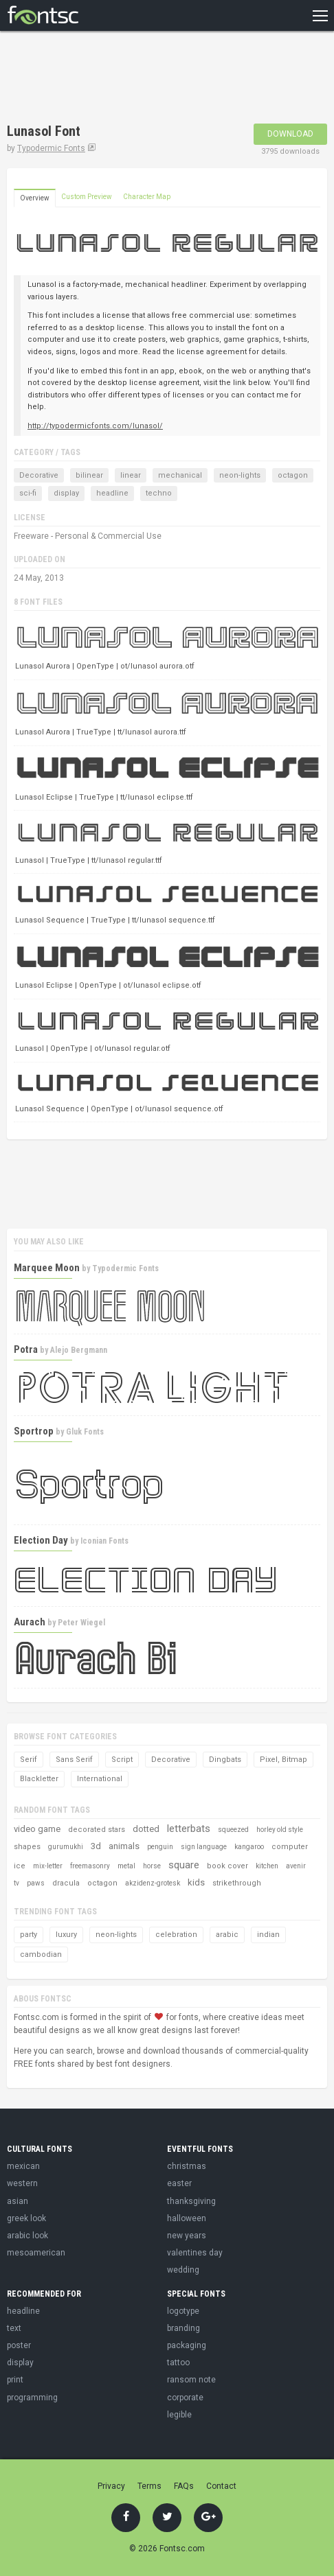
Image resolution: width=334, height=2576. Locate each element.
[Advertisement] (117, 79)
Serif (28, 1759)
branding (183, 2328)
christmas (186, 2166)
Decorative (38, 475)
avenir (296, 1866)
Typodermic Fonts (51, 148)
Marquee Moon (47, 1268)
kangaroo (249, 1846)
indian (268, 1934)
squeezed (233, 1829)
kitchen (267, 1866)
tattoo (178, 2362)
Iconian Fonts (104, 1541)
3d (96, 1846)
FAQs (184, 2486)
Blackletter (39, 1778)
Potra (26, 1349)
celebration (176, 1934)
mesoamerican (36, 2253)
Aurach (29, 1622)
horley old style (279, 1829)
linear (130, 475)
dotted (146, 1829)
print (15, 2379)
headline (112, 493)
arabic (227, 1934)
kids (196, 1882)
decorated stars (96, 1829)
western (22, 2183)
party (28, 1934)
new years (186, 2235)
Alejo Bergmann (78, 1350)
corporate (185, 2397)
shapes (27, 1846)
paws (36, 1883)
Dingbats (225, 1759)
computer (289, 1846)
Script (122, 1759)
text (14, 2328)
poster (19, 2345)
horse (152, 1866)
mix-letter (48, 1866)
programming (32, 2397)
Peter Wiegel (81, 1622)
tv (16, 1883)
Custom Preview (86, 196)
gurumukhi (65, 1846)
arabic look (27, 2235)
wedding (183, 2270)
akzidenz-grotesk (152, 1883)
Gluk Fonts (85, 1432)
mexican (23, 2166)
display (66, 493)
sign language (204, 1846)
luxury (66, 1934)
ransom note (191, 2379)
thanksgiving (191, 2201)
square (183, 1865)
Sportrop (34, 1431)
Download (290, 134)
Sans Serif (74, 1759)
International (99, 1778)
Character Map (146, 196)
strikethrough (236, 1883)
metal (126, 1866)
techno (159, 493)
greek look (26, 2218)
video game (37, 1829)
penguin (160, 1846)
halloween (186, 2218)
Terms (149, 2486)
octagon (293, 475)
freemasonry (90, 1866)
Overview (34, 198)
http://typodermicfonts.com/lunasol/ (95, 425)
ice (19, 1865)
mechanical (180, 475)
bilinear (89, 475)
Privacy (111, 2486)
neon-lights (239, 475)
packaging (186, 2345)
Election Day (41, 1540)
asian (17, 2201)
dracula (66, 1883)
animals (124, 1846)
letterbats (188, 1828)
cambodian (41, 1954)
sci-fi (27, 493)
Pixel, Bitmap (283, 1759)
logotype (183, 2311)
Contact (221, 2486)
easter (179, 2183)
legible (179, 2415)
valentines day (195, 2253)
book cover (227, 1865)
